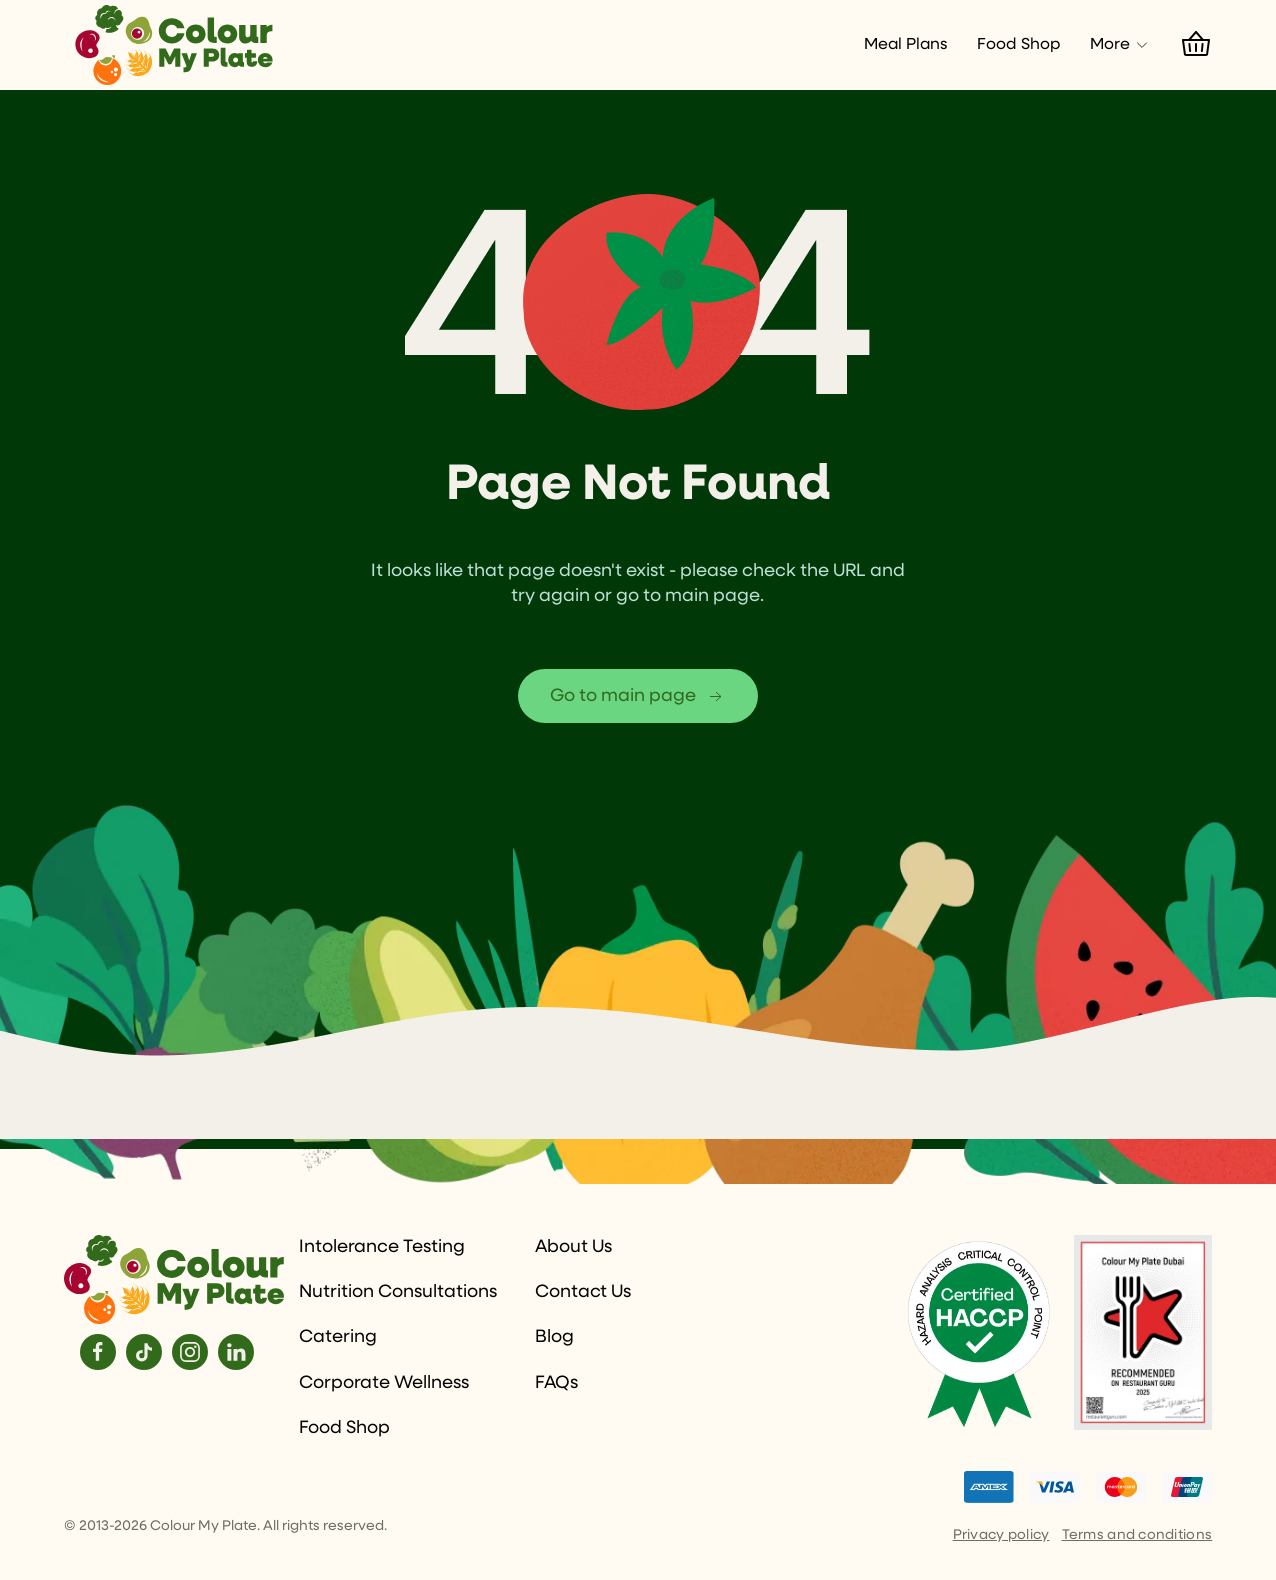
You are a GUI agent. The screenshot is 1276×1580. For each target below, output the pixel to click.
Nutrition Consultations (398, 1292)
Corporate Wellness (384, 1383)
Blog (554, 1337)
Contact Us (583, 1292)
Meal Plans (905, 45)
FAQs (556, 1383)
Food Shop (1018, 45)
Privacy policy (1001, 1535)
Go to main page (638, 697)
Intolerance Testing (382, 1247)
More (1120, 45)
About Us (573, 1247)
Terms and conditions (1137, 1535)
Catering (338, 1337)
